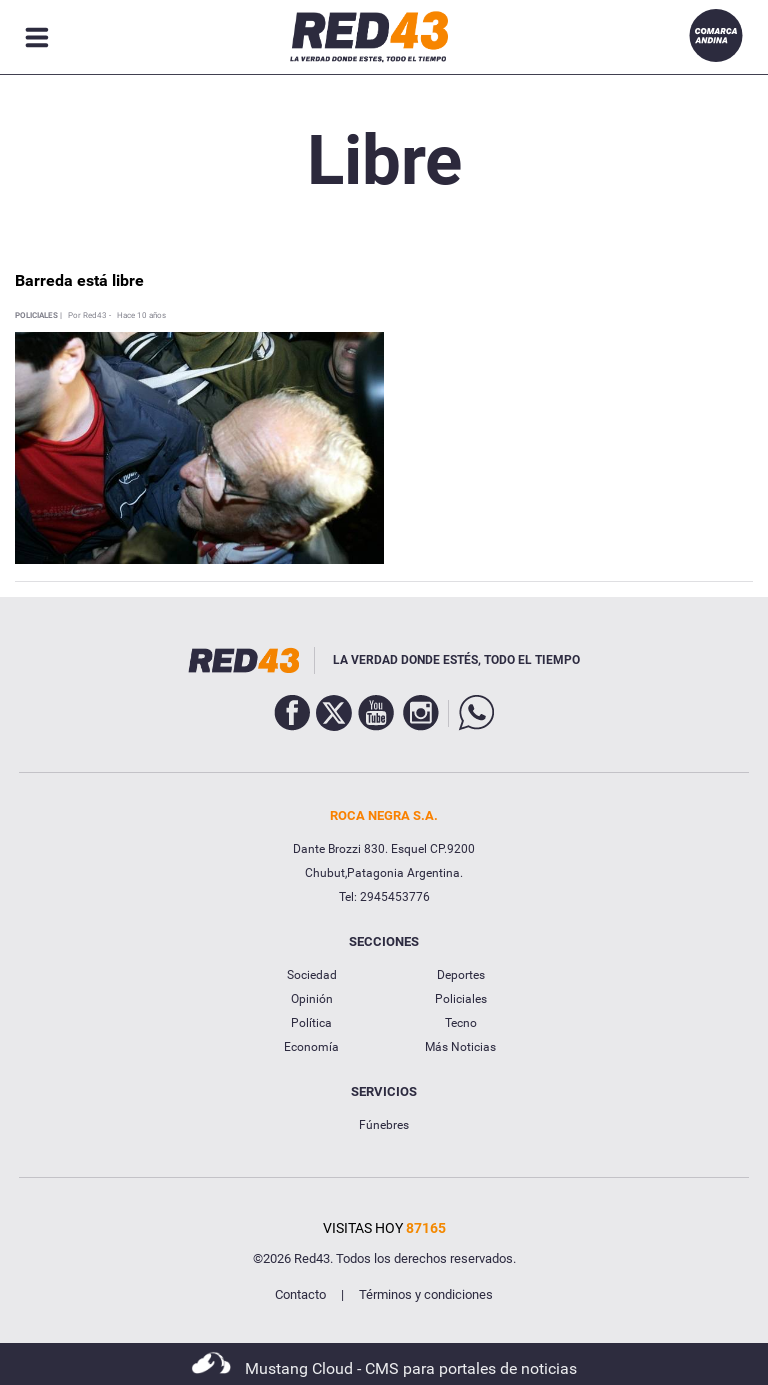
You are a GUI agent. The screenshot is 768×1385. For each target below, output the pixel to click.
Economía (311, 1047)
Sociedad (312, 975)
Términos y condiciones (426, 1294)
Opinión (312, 999)
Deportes (461, 975)
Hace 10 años (141, 316)
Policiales (461, 999)
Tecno (461, 1023)
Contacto (300, 1294)
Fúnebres (384, 1125)
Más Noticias (460, 1047)
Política (311, 1023)
